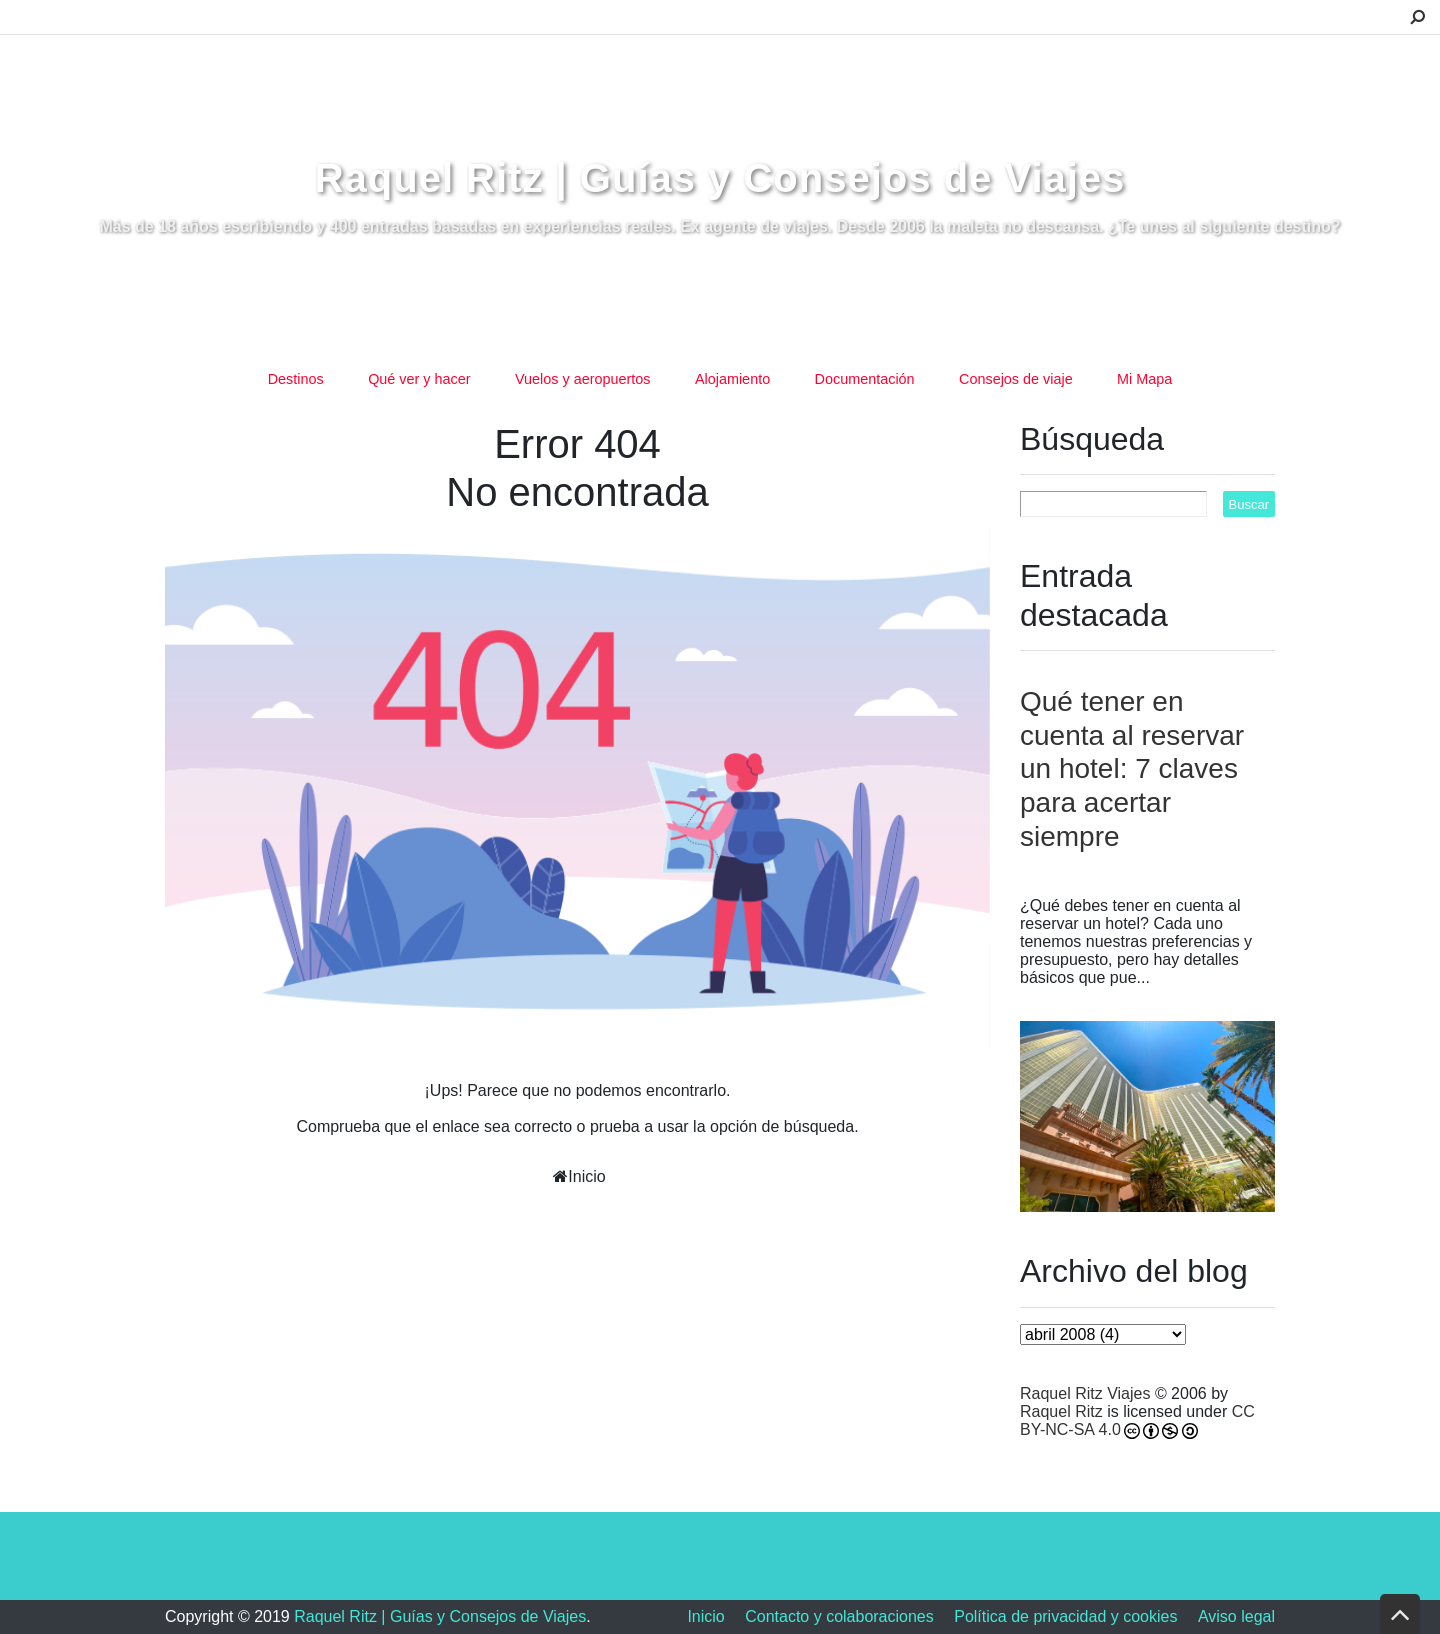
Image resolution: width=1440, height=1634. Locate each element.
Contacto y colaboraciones (839, 1616)
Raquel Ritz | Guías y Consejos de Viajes (720, 178)
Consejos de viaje (1016, 379)
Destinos (296, 379)
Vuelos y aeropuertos (582, 379)
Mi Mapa (1144, 379)
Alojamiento (732, 379)
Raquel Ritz (1061, 1411)
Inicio (586, 1176)
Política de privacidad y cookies (1065, 1616)
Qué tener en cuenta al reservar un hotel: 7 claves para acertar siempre (1132, 768)
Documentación (865, 379)
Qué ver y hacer (419, 379)
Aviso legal (1236, 1616)
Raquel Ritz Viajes (1085, 1393)
